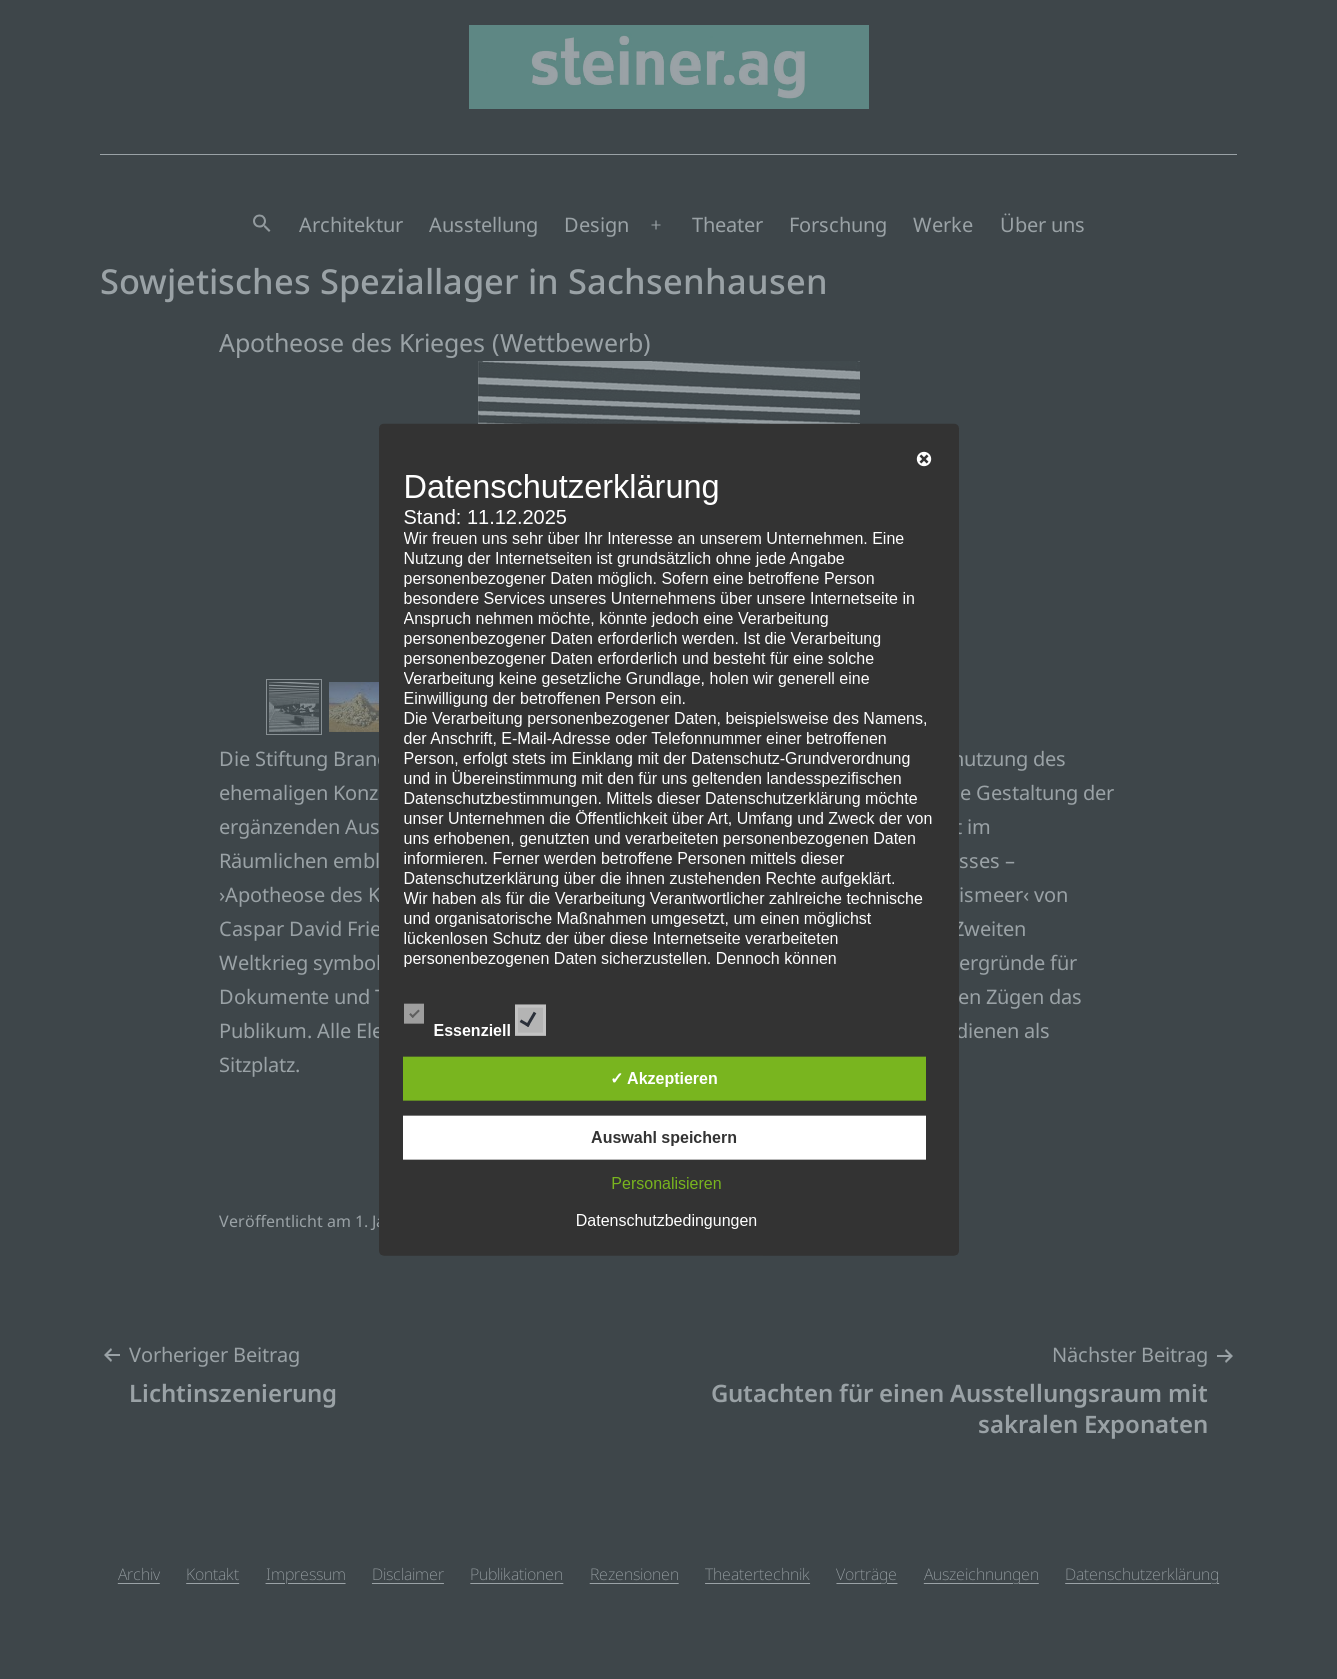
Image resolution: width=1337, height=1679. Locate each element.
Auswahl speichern (664, 1137)
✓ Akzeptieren (664, 1078)
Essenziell (475, 1017)
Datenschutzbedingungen (666, 1220)
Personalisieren (666, 1183)
